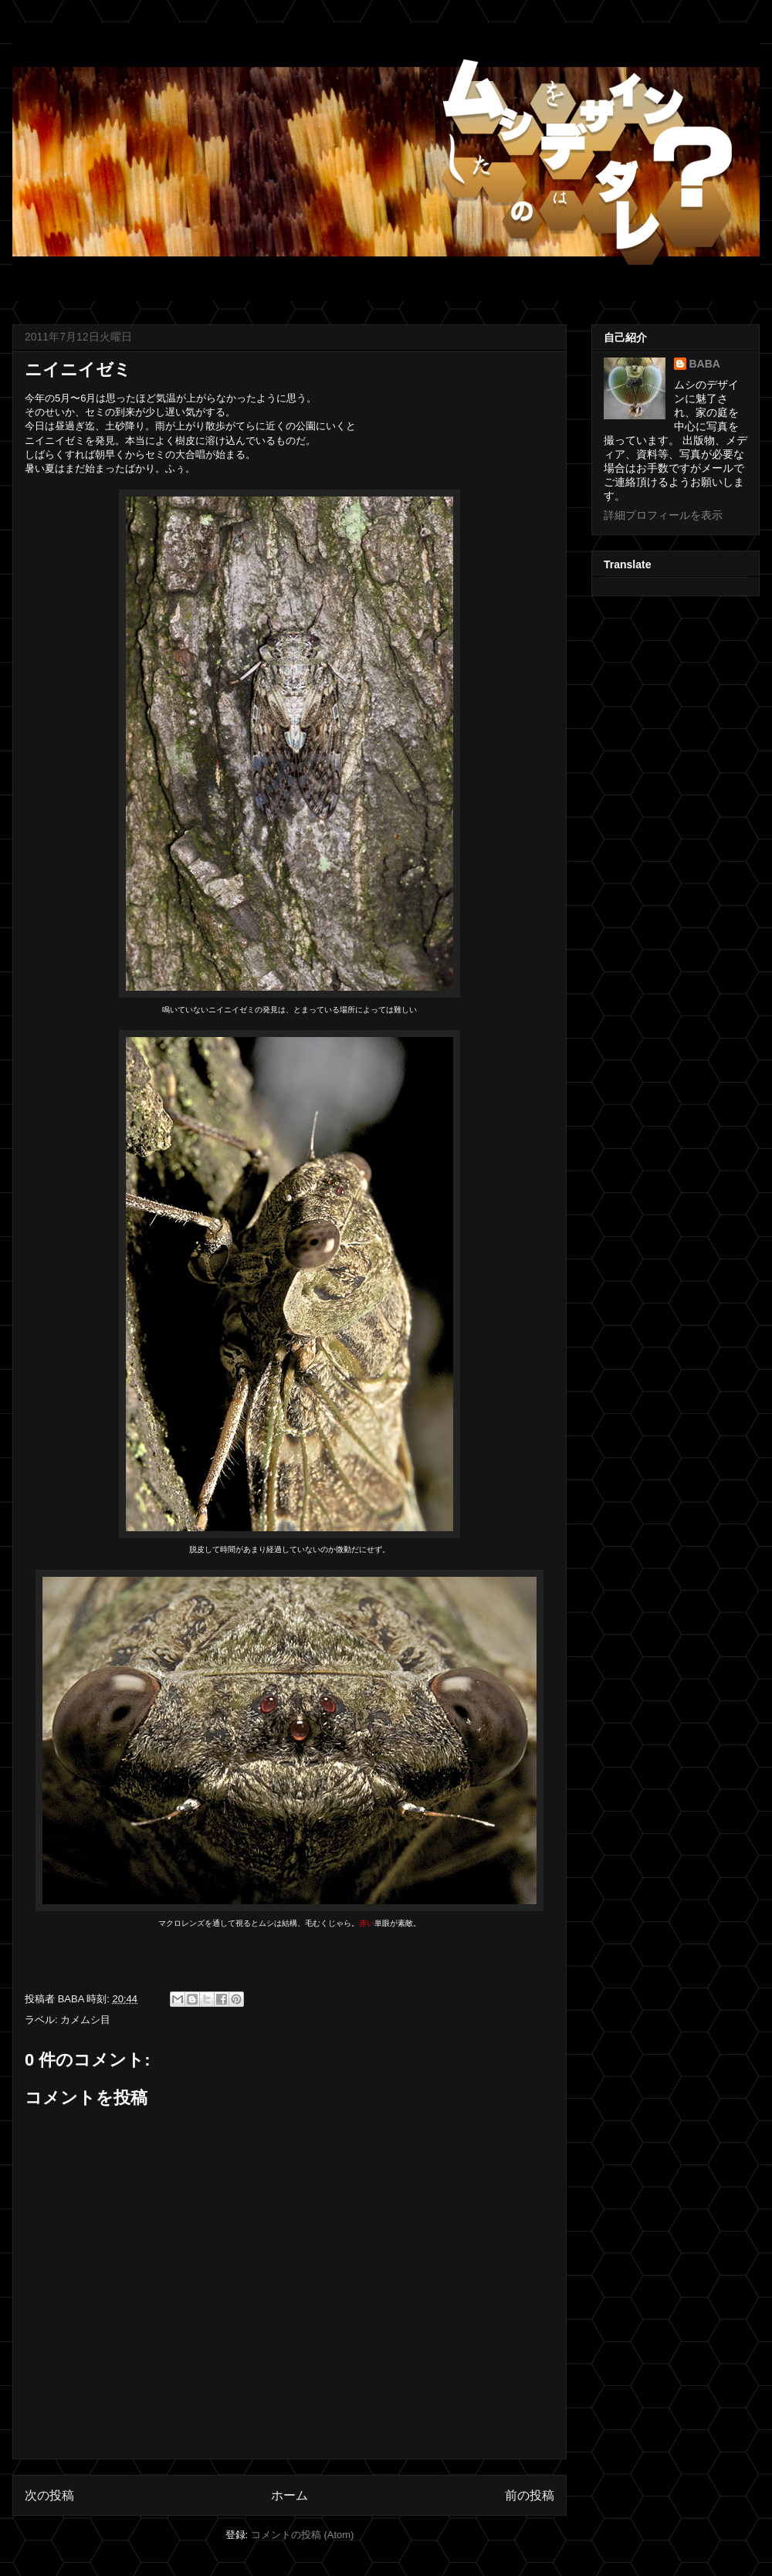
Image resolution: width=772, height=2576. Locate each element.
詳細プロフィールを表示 (663, 515)
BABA (704, 364)
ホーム (289, 2495)
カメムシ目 (85, 2019)
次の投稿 (49, 2495)
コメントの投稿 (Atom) (302, 2534)
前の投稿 (529, 2495)
